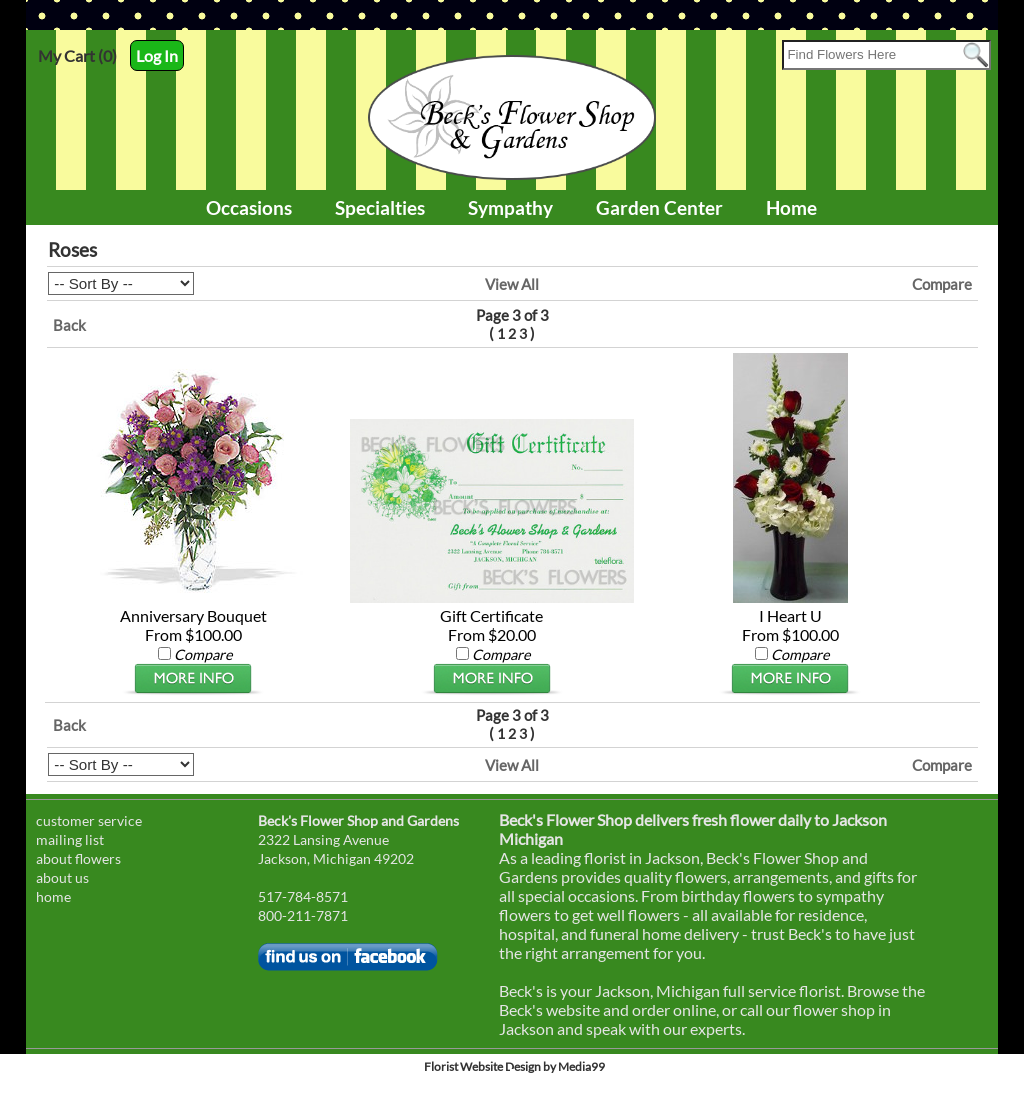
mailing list (70, 839)
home (53, 896)
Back (69, 325)
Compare (942, 284)
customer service (89, 820)
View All (512, 284)
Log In (157, 55)
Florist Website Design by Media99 (514, 1066)
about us (62, 877)
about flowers (78, 858)
